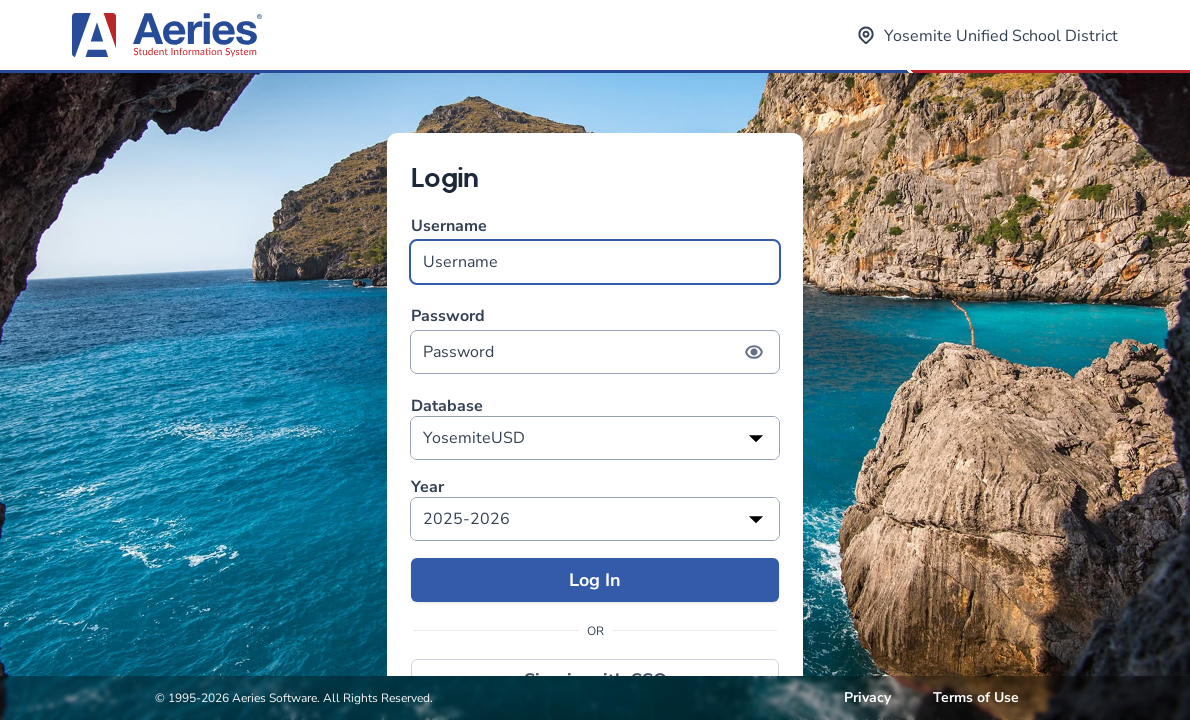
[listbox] (595, 438)
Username (595, 249)
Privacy (867, 697)
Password (595, 339)
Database (447, 406)
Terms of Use (976, 697)
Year (427, 487)
